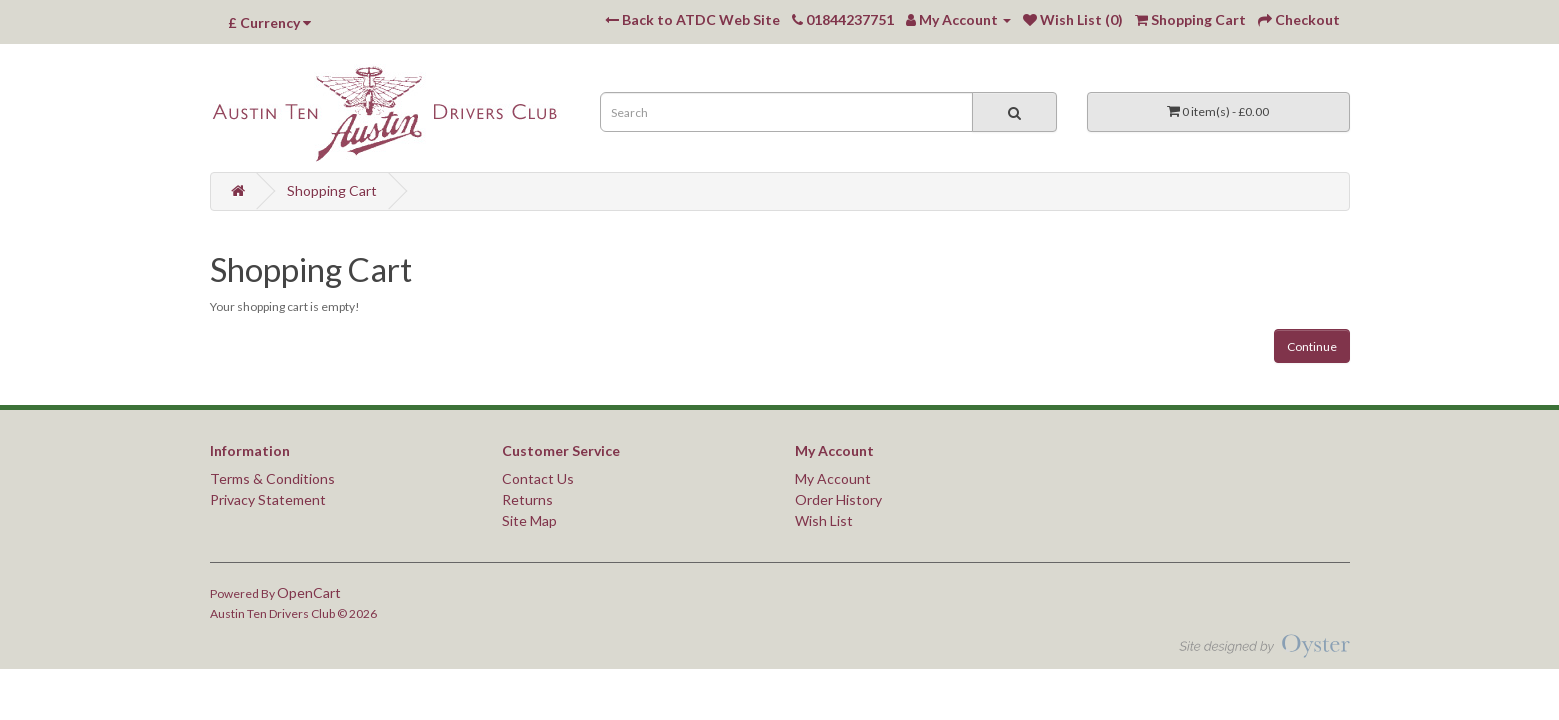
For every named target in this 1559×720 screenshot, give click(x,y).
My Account (833, 478)
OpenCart (309, 592)
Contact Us (538, 478)
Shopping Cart (332, 190)
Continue (1312, 346)
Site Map (529, 520)
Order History (838, 499)
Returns (527, 499)
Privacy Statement (268, 499)
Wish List (824, 520)
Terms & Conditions (272, 478)
